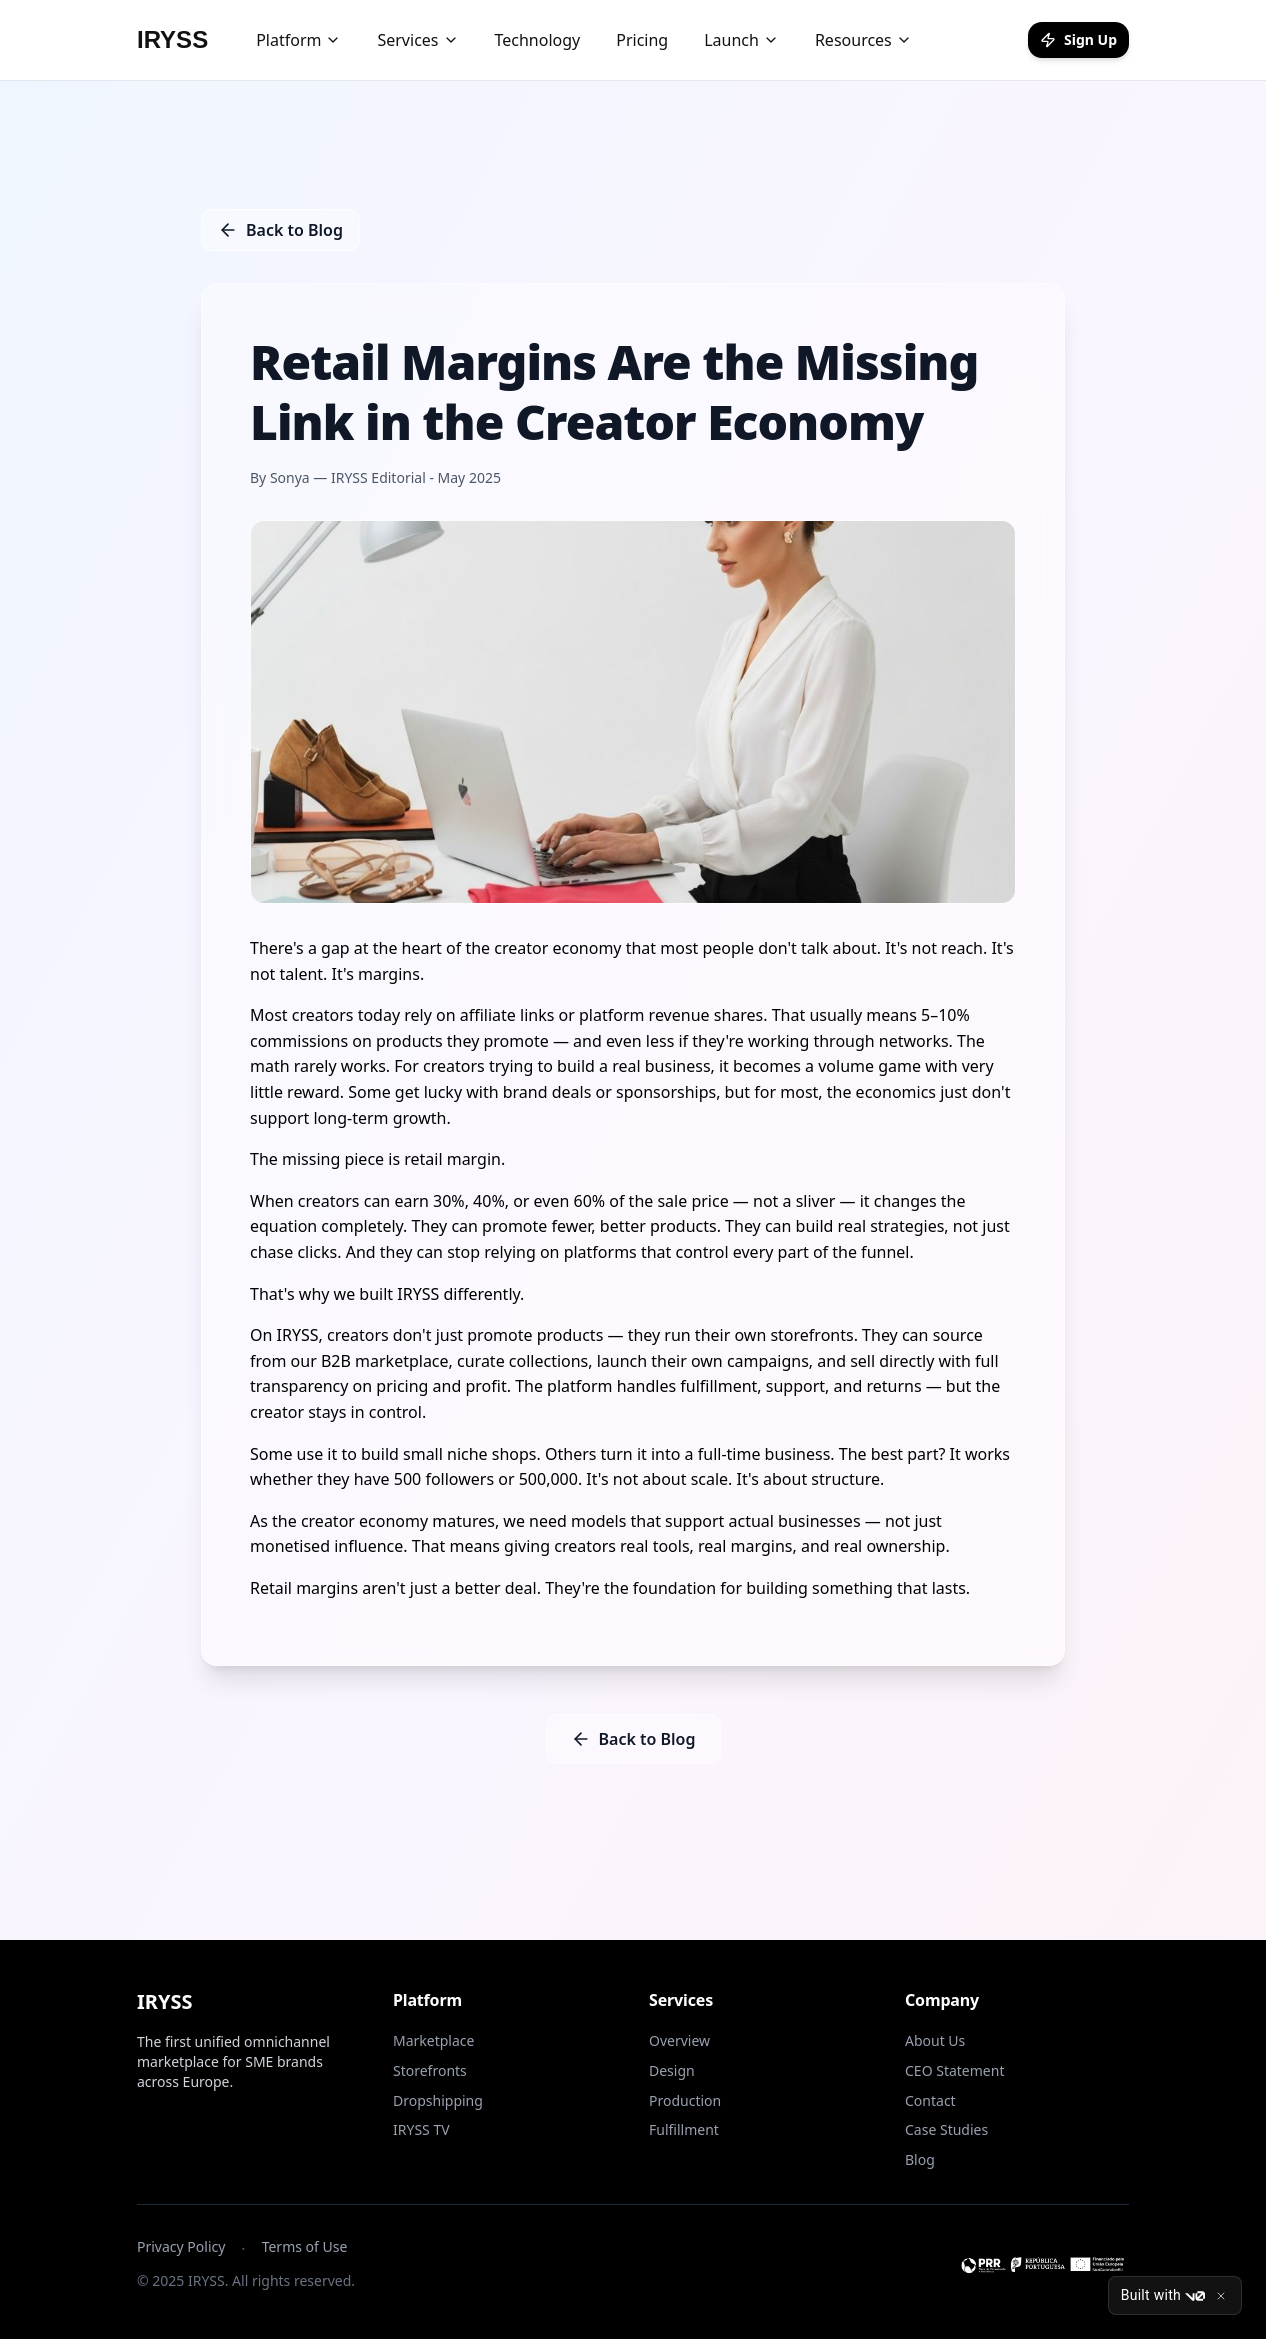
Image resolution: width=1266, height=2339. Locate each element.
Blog (920, 2159)
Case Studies (946, 2129)
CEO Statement (954, 2070)
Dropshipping (438, 2100)
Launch (741, 40)
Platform (298, 40)
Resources (863, 40)
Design (672, 2070)
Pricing (642, 40)
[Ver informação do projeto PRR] (1042, 2264)
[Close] (1221, 2296)
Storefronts (430, 2070)
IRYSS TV (421, 2129)
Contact (930, 2100)
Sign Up (1078, 39)
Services (417, 40)
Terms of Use (305, 2246)
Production (685, 2100)
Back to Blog (280, 230)
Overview (679, 2040)
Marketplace (433, 2040)
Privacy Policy (181, 2246)
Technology (538, 40)
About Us (935, 2040)
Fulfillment (684, 2129)
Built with (1163, 2296)
